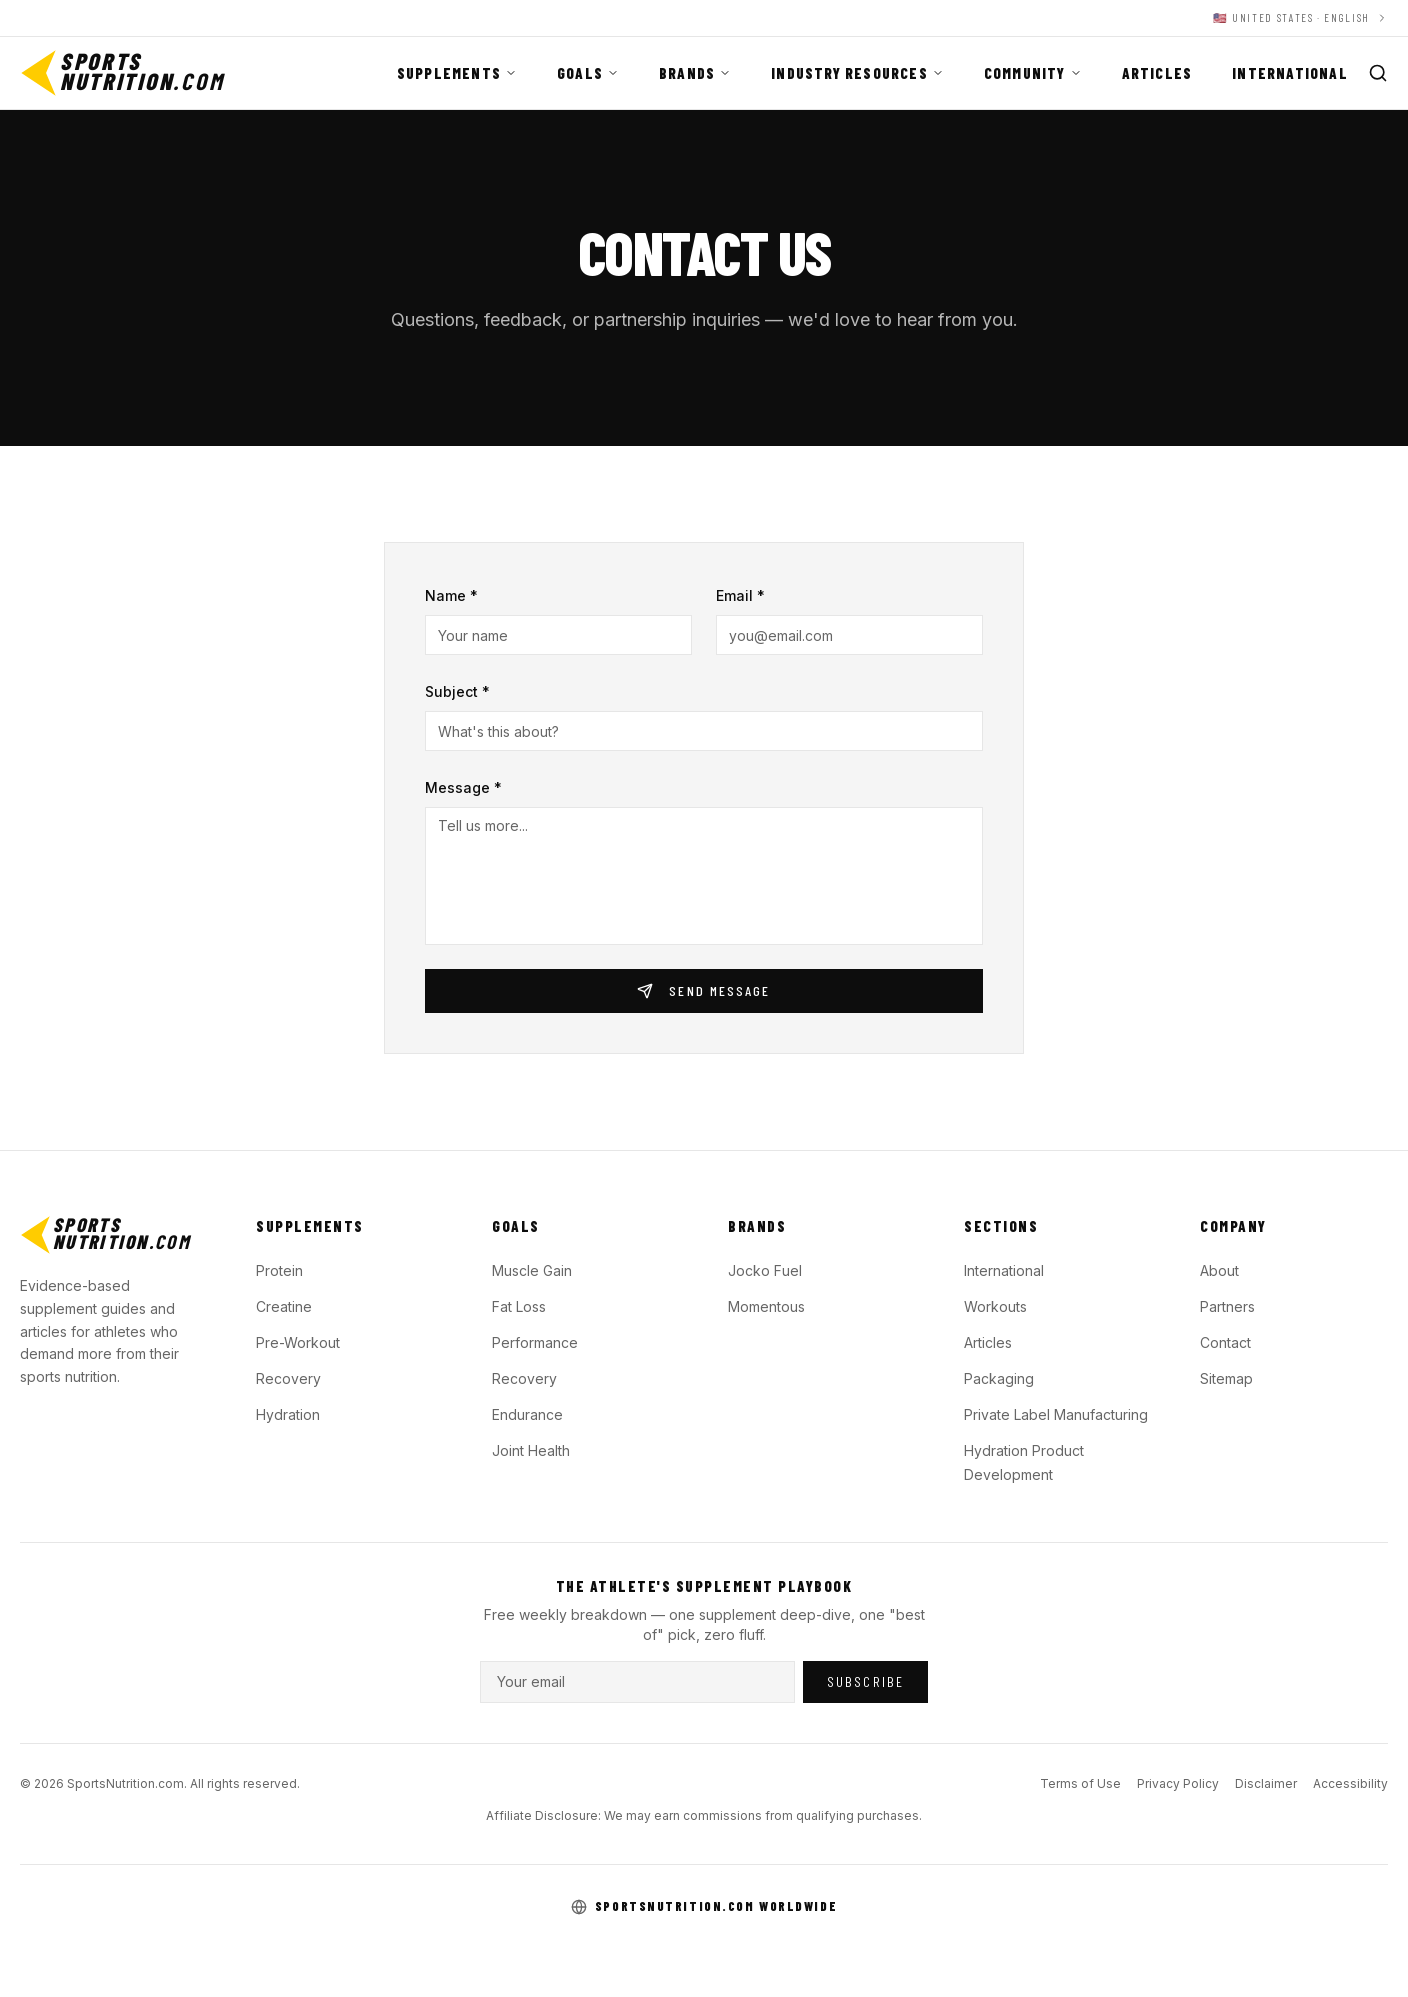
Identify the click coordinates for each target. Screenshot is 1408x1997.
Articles (1157, 73)
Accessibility (1350, 1783)
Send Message (703, 990)
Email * (740, 595)
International (1290, 73)
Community (1033, 73)
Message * (463, 787)
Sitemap (1226, 1378)
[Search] (1378, 73)
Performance (535, 1342)
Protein (279, 1270)
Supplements (457, 73)
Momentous (766, 1306)
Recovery (288, 1378)
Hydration (288, 1414)
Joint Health (531, 1450)
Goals (588, 73)
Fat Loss (519, 1306)
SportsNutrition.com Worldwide (716, 1906)
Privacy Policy (1178, 1783)
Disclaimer (1266, 1783)
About (1219, 1270)
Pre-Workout (298, 1342)
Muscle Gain (532, 1270)
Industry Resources (857, 73)
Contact (1225, 1342)
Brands (695, 73)
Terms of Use (1080, 1783)
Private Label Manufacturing (1056, 1414)
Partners (1227, 1306)
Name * (451, 595)
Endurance (527, 1414)
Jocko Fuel (765, 1270)
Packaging (999, 1378)
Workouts (995, 1306)
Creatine (284, 1306)
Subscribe (865, 1681)
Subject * (457, 691)
